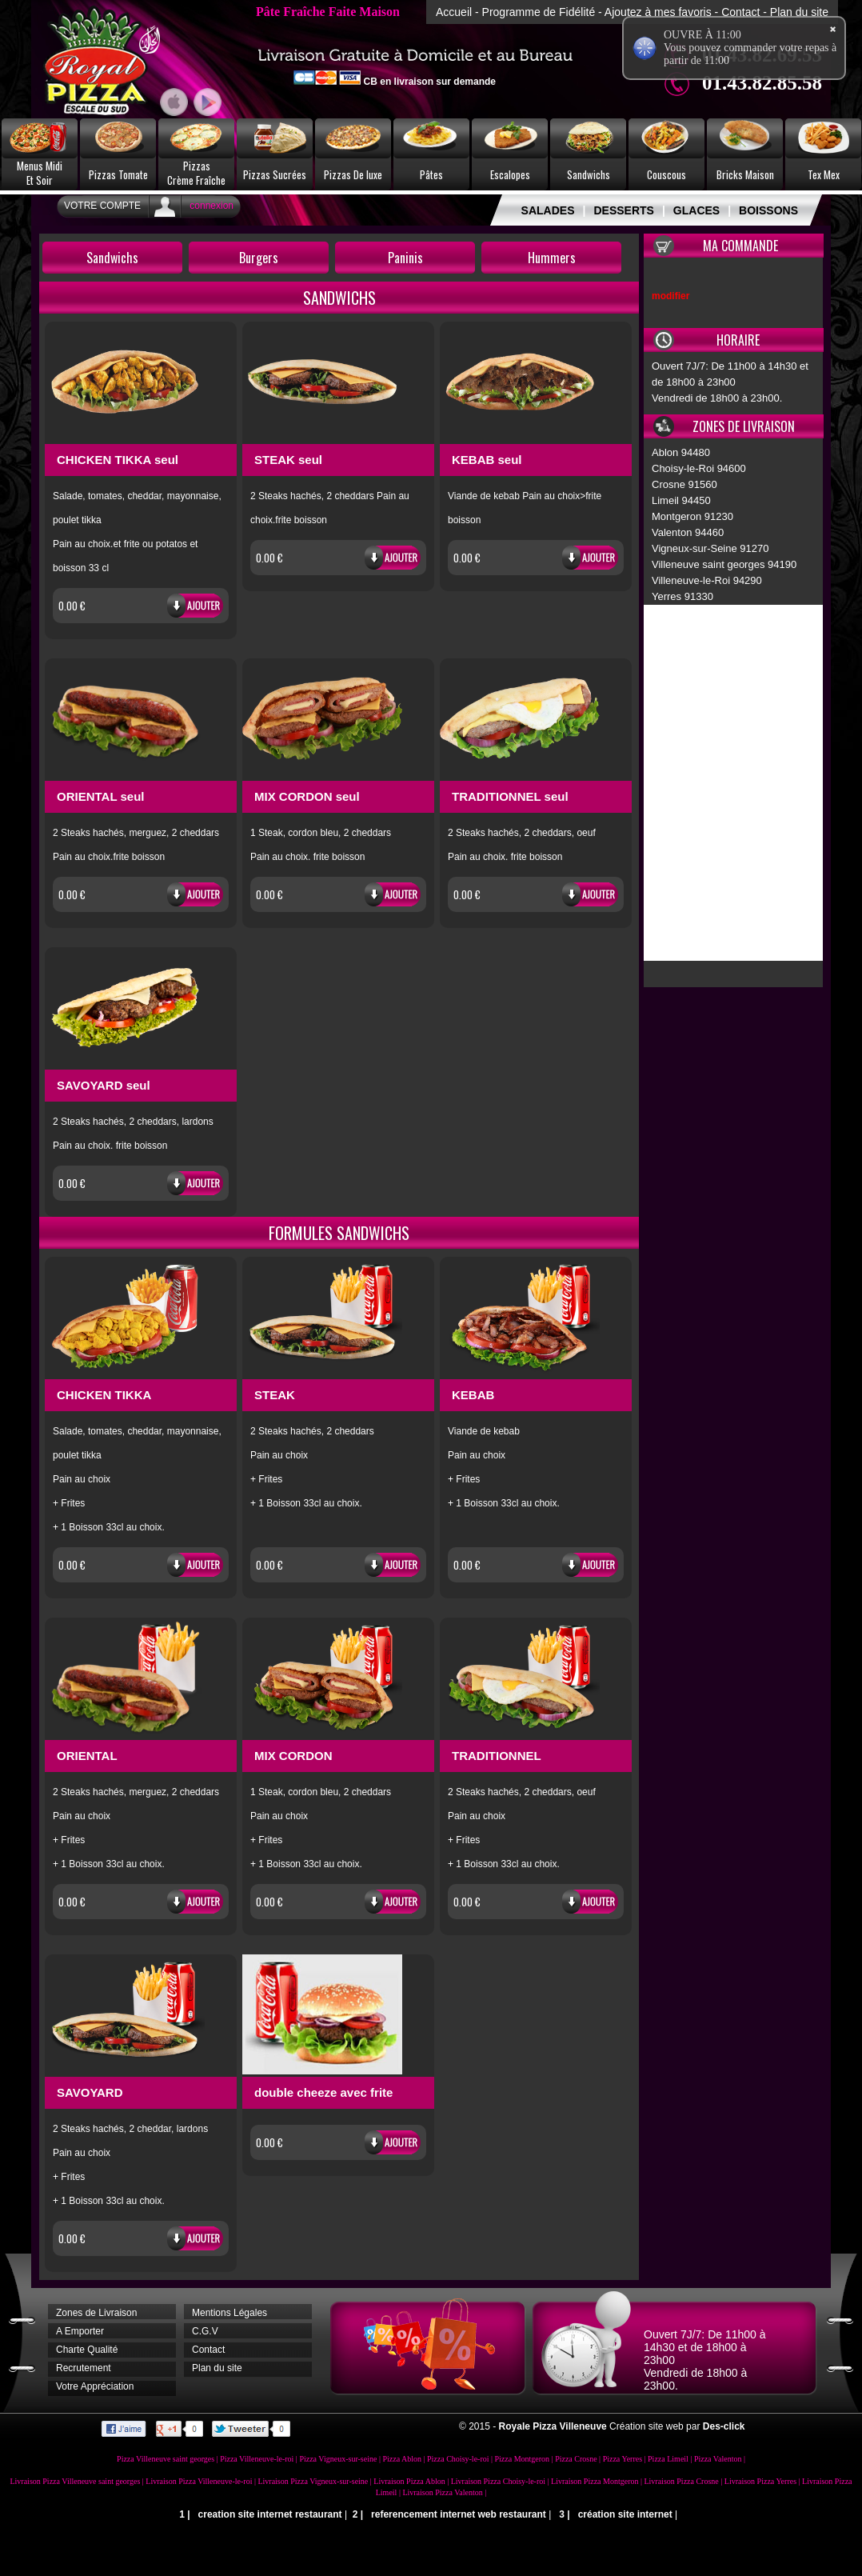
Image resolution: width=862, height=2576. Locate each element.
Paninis (405, 257)
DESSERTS (623, 210)
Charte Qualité (87, 2349)
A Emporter (80, 2331)
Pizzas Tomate (118, 174)
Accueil (454, 12)
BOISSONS (768, 210)
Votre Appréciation (95, 2386)
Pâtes (431, 174)
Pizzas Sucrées (274, 174)
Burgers (258, 257)
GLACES (696, 210)
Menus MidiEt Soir (39, 173)
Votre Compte (102, 205)
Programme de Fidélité (539, 12)
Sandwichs (588, 174)
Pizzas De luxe (353, 174)
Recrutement (83, 2368)
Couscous (666, 174)
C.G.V (205, 2331)
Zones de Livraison (96, 2312)
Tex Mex (824, 174)
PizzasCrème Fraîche (196, 173)
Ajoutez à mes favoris (658, 12)
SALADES (548, 210)
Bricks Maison (745, 174)
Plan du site (799, 12)
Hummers (552, 257)
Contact (740, 12)
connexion (211, 205)
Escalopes (510, 174)
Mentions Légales (229, 2312)
